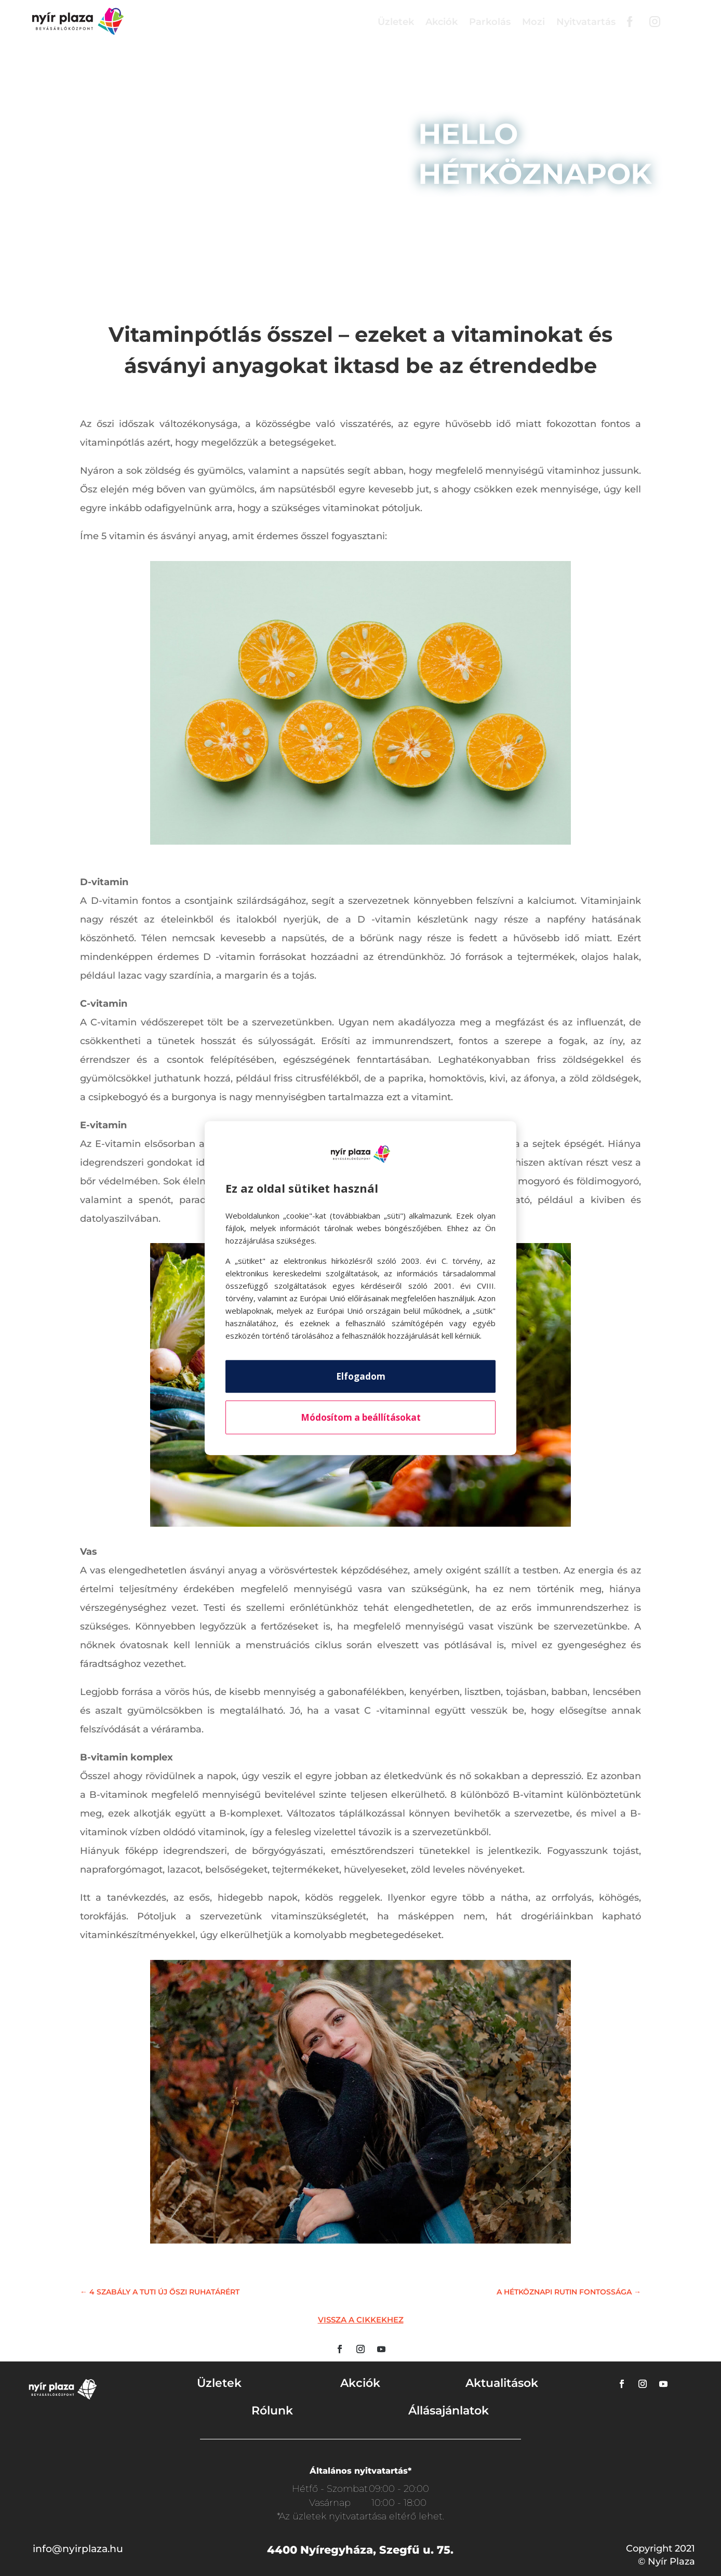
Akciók (441, 22)
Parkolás (490, 22)
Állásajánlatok (448, 2411)
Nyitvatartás (586, 22)
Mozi (533, 22)
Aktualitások (501, 2383)
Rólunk (272, 2411)
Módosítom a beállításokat (361, 1417)
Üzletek (396, 22)
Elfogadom (360, 1376)
